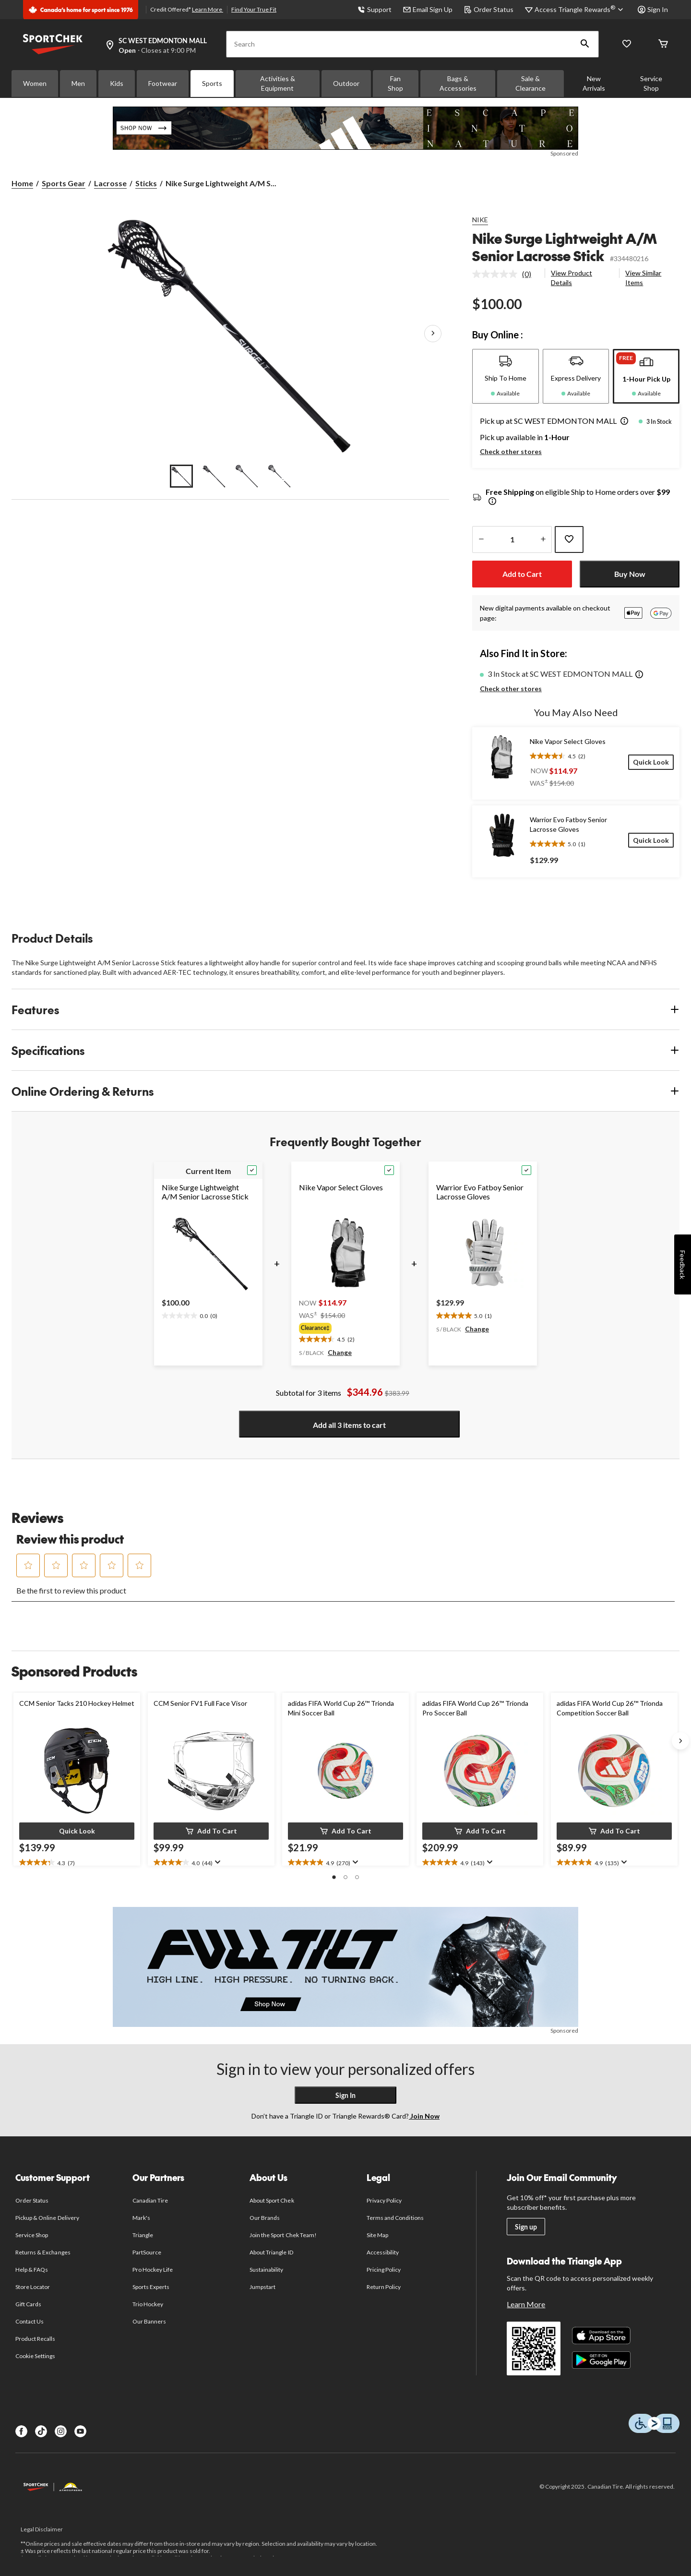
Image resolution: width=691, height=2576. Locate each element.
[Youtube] (80, 2431)
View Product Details (571, 278)
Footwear (162, 83)
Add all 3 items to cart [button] (349, 1424)
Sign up (526, 2227)
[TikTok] (41, 2431)
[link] (505, 274)
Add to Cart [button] (522, 573)
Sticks (146, 183)
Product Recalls (35, 2338)
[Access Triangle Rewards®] (580, 9)
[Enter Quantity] (512, 539)
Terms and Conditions (395, 2217)
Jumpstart (262, 2286)
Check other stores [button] (511, 451)
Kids (116, 83)
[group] (345, 1328)
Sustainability (267, 2269)
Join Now (424, 2116)
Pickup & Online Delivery (47, 2217)
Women (35, 83)
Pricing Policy (384, 2269)
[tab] (505, 376)
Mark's (141, 2217)
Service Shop (651, 83)
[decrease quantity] (481, 539)
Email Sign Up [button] (428, 9)
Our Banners (149, 2321)
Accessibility (383, 2252)
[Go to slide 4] (279, 476)
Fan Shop (395, 83)
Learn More (207, 9)
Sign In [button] (653, 9)
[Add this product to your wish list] (569, 539)
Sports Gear (63, 183)
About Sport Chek (272, 2200)
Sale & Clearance (530, 83)
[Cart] (663, 44)
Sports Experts (151, 2286)
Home (22, 183)
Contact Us (29, 2321)
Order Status (488, 9)
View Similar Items (643, 278)
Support (374, 9)
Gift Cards (28, 2304)
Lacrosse (110, 183)
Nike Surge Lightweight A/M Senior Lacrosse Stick (564, 247)
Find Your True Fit (253, 9)
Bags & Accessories (458, 83)
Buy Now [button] (629, 573)
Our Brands (265, 2217)
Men (78, 83)
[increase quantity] (543, 539)
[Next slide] (680, 1740)
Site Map (377, 2235)
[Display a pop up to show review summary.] (217, 1862)
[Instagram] (61, 2431)
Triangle (142, 2235)
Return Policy (384, 2286)
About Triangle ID (271, 2252)
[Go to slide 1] (181, 476)
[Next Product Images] (432, 333)
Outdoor (346, 83)
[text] (189, 1314)
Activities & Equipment (277, 83)
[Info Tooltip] (492, 502)
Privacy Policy (384, 2200)
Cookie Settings (35, 2356)
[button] (585, 44)
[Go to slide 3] (246, 476)
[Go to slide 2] (214, 476)
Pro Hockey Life (152, 2269)
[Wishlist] (626, 44)
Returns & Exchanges (43, 2252)
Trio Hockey (147, 2304)
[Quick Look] (651, 762)
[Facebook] (21, 2431)
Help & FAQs (31, 2269)
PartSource (146, 2252)
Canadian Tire (150, 2200)
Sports (212, 83)
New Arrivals (594, 83)
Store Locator (32, 2286)
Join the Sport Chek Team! (283, 2235)
